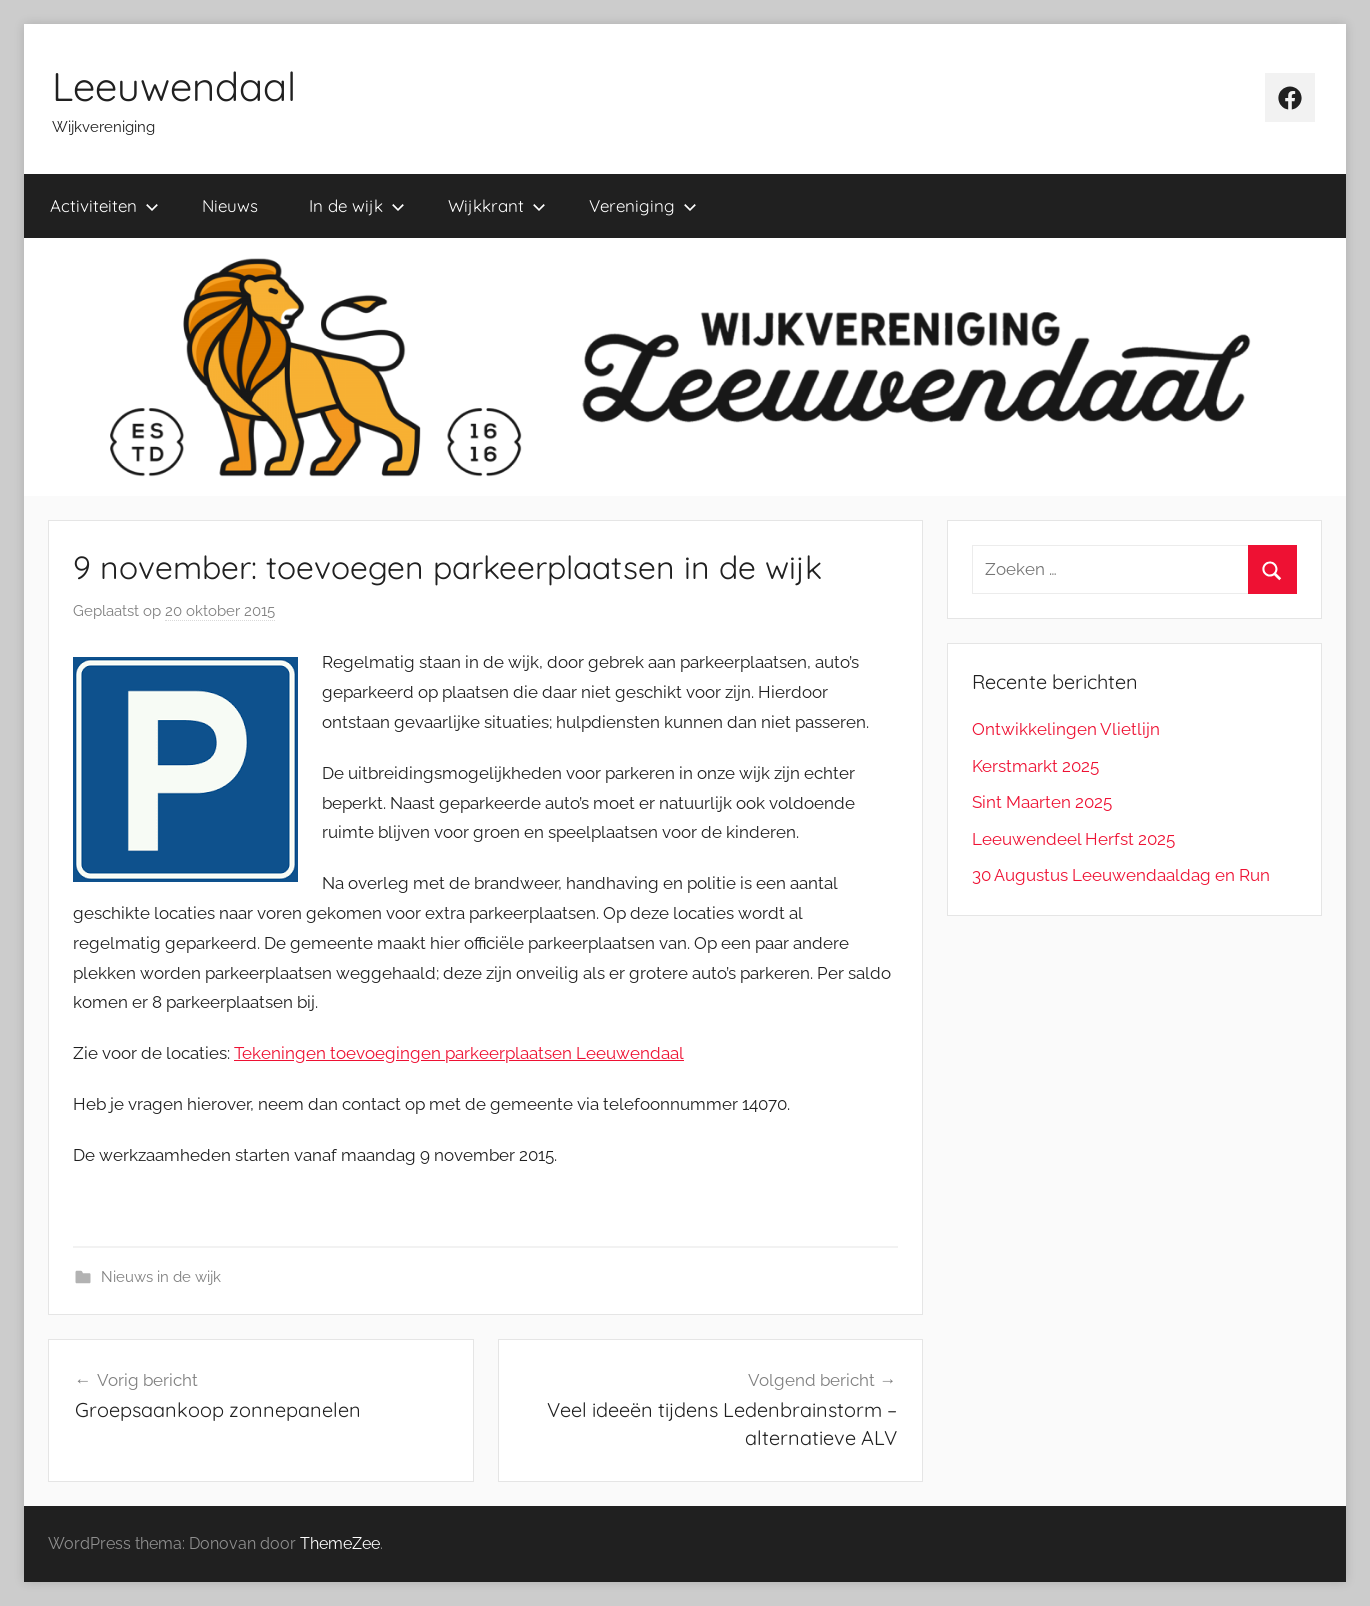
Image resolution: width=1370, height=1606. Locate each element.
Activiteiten (104, 205)
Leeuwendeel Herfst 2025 (1073, 839)
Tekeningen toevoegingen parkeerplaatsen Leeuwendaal (459, 1053)
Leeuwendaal (174, 86)
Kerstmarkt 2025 (1035, 766)
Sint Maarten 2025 (1042, 802)
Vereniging (643, 205)
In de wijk (357, 205)
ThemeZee (340, 1543)
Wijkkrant (497, 205)
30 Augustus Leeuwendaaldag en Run (1121, 875)
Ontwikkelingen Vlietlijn (1066, 729)
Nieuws (230, 205)
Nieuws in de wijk (161, 1277)
